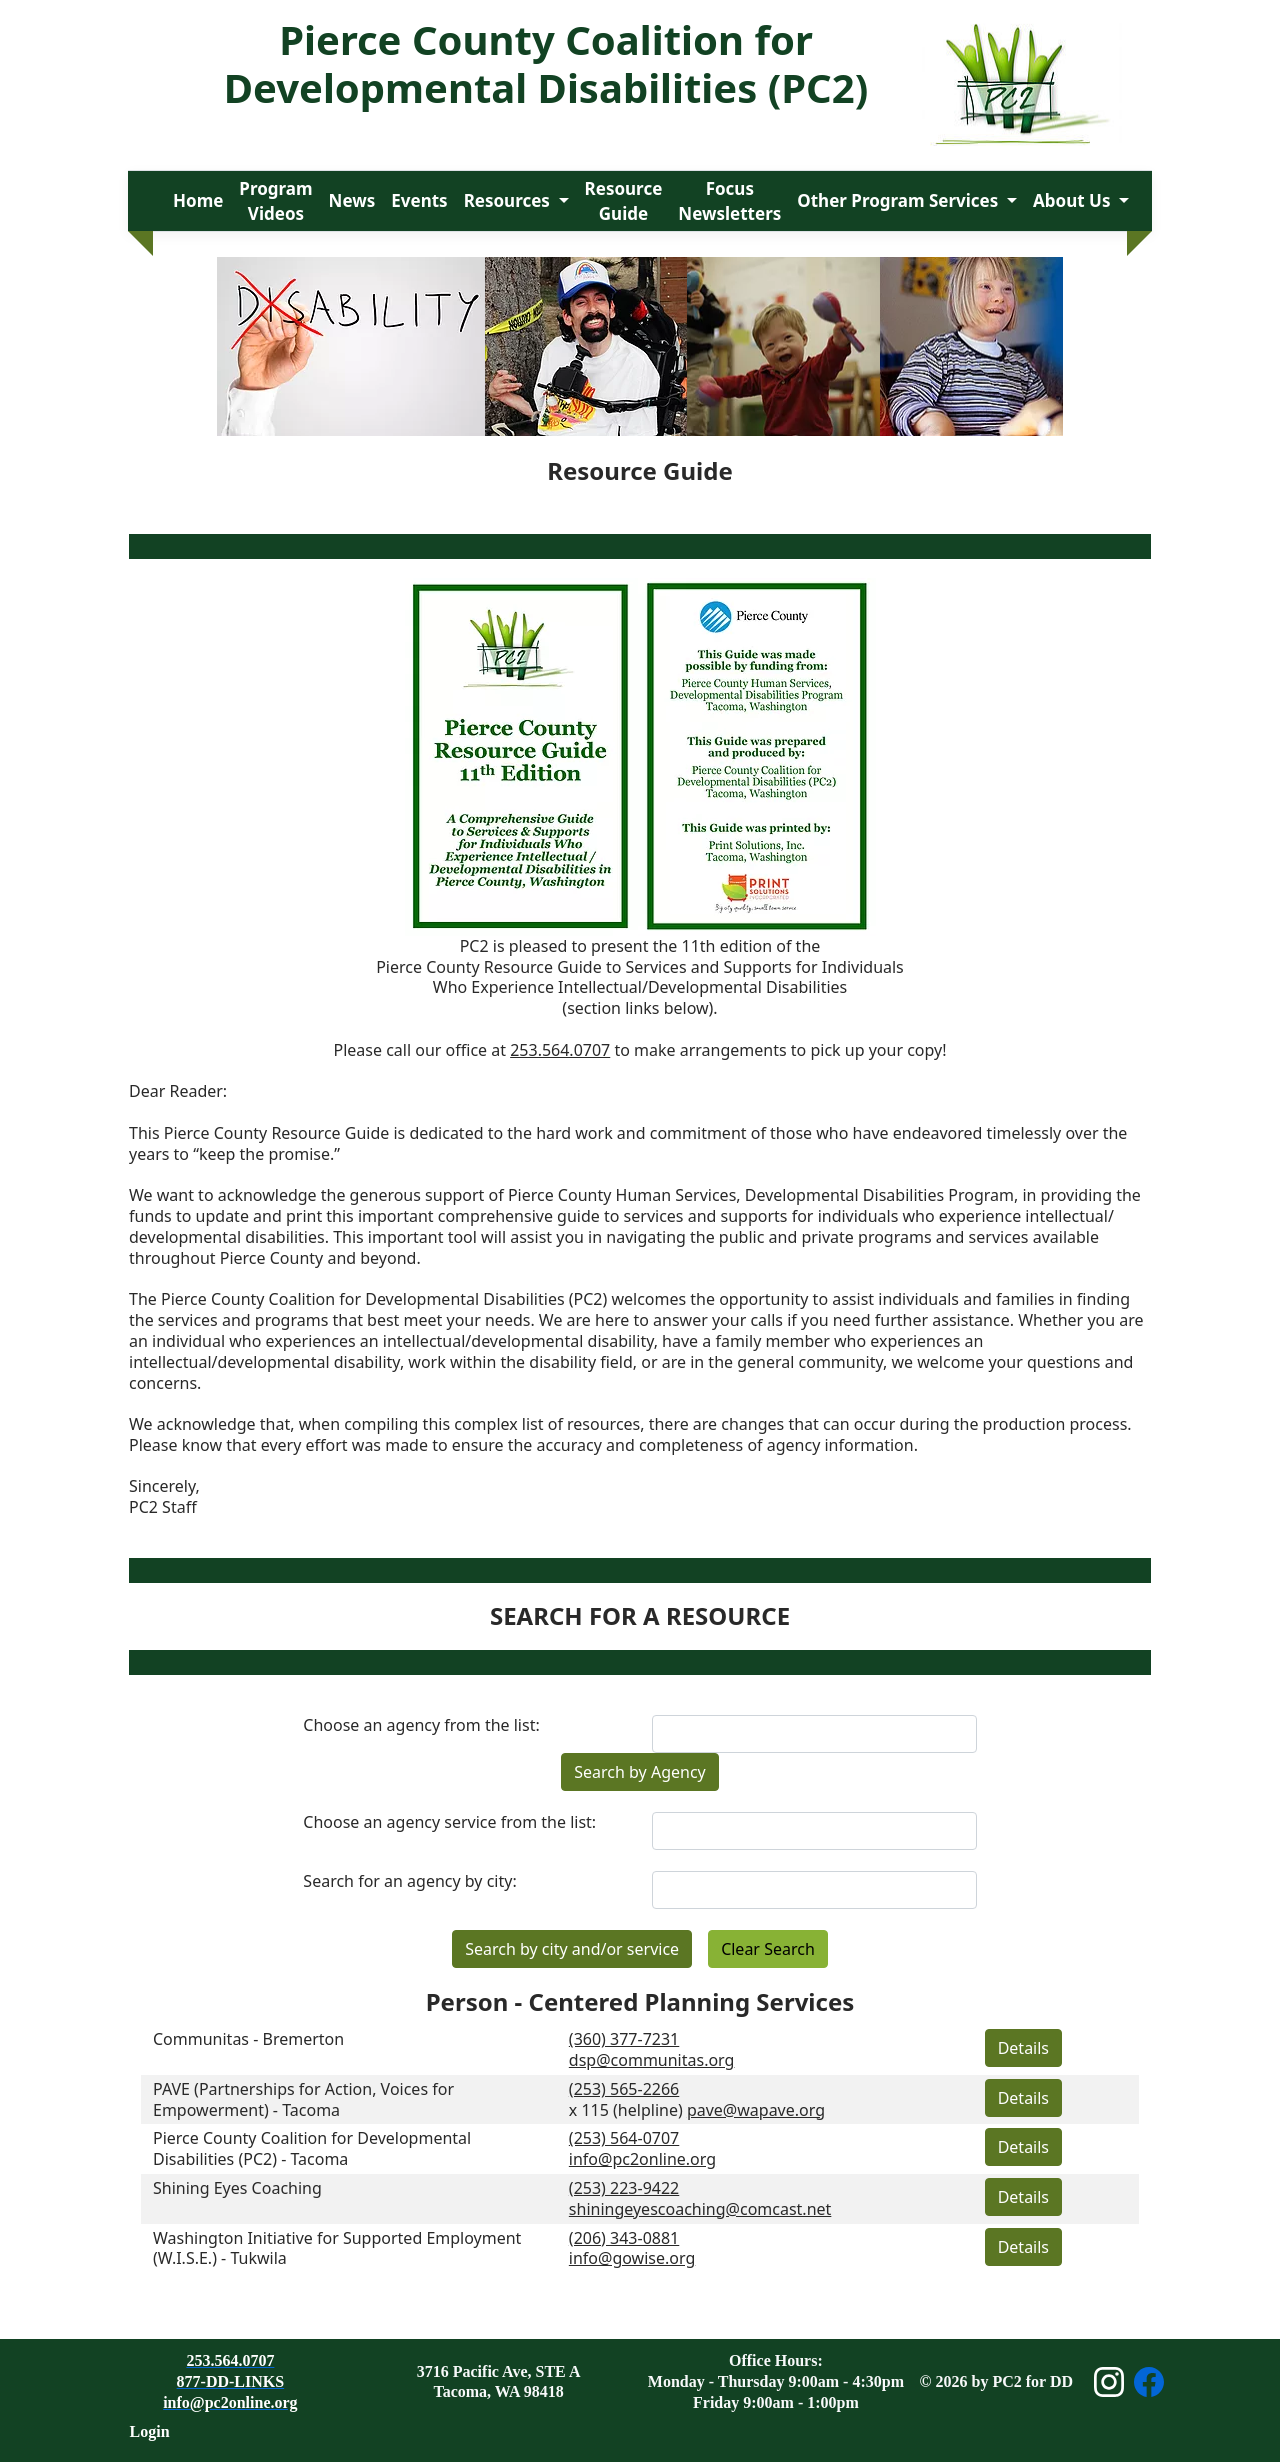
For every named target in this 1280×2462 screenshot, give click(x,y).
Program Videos (275, 201)
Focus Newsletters (729, 201)
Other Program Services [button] (899, 200)
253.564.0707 (560, 1050)
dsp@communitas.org (652, 2060)
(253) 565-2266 (624, 2089)
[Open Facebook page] (1149, 2382)
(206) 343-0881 (624, 2238)
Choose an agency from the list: (421, 1725)
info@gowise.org (632, 2258)
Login (150, 2431)
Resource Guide (624, 201)
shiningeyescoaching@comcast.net (700, 2209)
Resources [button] (509, 200)
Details (1023, 2048)
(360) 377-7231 (624, 2039)
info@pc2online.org (642, 2159)
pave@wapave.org (756, 2110)
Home (198, 200)
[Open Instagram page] (1109, 2382)
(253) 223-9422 (624, 2188)
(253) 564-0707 (624, 2138)
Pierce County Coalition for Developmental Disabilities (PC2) (546, 63)
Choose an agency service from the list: (449, 1822)
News (352, 200)
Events (419, 200)
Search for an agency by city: (409, 1881)
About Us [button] (1074, 200)
